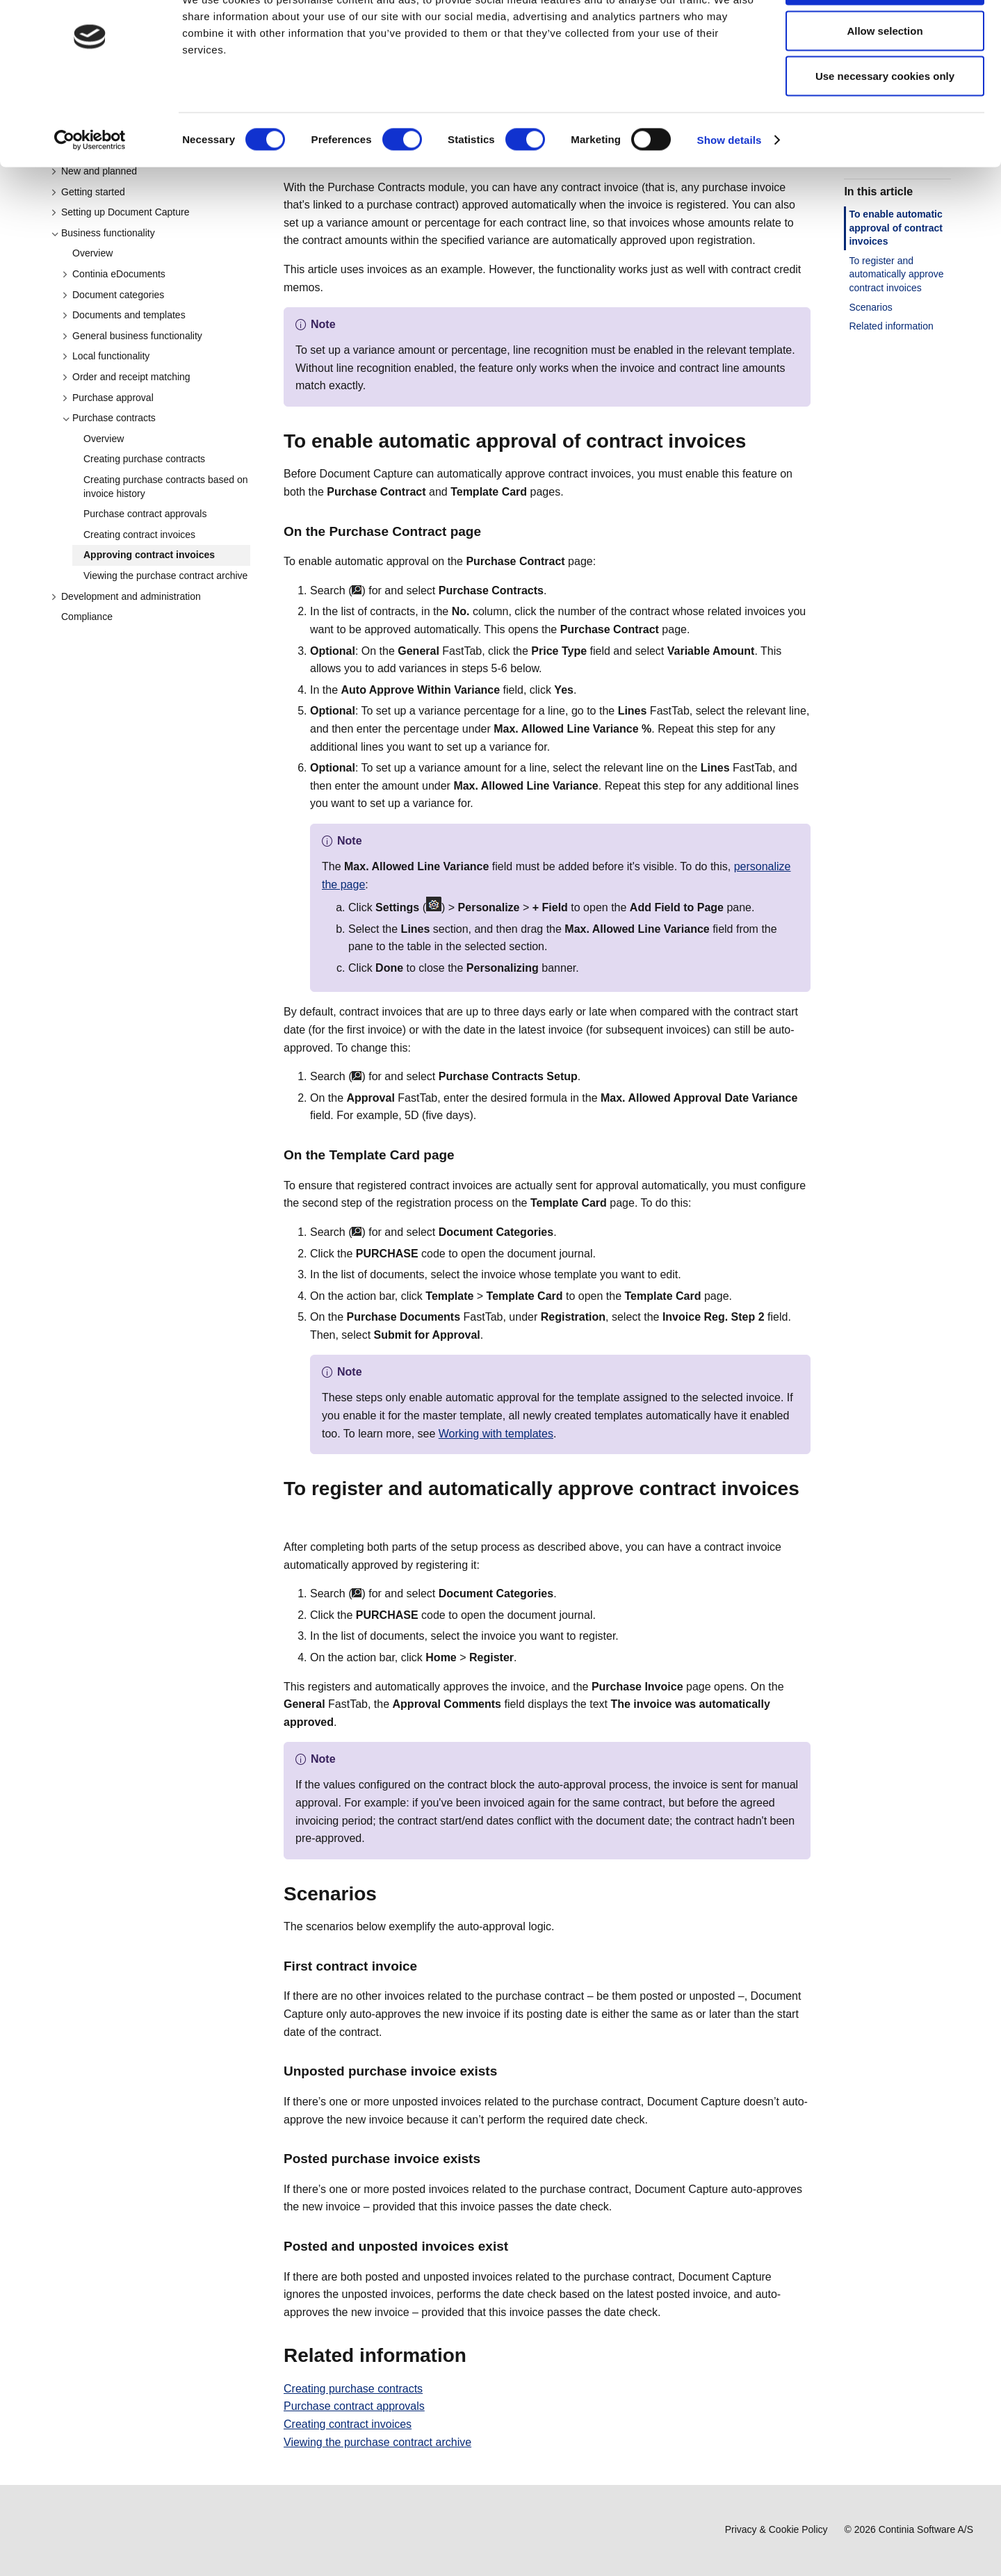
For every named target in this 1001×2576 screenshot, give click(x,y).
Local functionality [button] (105, 355)
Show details (729, 191)
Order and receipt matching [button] (126, 376)
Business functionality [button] (103, 232)
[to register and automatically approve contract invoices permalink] (292, 1514)
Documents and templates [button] (124, 314)
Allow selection (884, 82)
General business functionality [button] (132, 335)
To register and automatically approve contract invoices (896, 274)
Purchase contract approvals (144, 513)
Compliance (87, 616)
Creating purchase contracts (144, 458)
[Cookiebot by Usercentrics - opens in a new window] (90, 191)
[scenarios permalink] (385, 1894)
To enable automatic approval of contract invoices (896, 228)
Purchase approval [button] (108, 397)
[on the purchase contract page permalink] (489, 531)
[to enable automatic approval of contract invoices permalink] (754, 441)
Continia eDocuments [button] (113, 273)
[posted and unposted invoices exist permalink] (516, 2246)
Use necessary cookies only (884, 127)
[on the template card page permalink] (463, 1155)
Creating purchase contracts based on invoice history (165, 486)
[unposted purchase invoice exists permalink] (505, 2071)
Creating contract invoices (139, 534)
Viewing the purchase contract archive (165, 575)
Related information (891, 326)
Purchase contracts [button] (109, 417)
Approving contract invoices (149, 554)
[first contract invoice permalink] (425, 1966)
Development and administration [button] (126, 596)
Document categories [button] (113, 294)
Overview (92, 253)
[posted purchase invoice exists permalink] (488, 2158)
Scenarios (870, 307)
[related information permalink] (474, 2355)
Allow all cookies (885, 36)
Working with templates (496, 1434)
